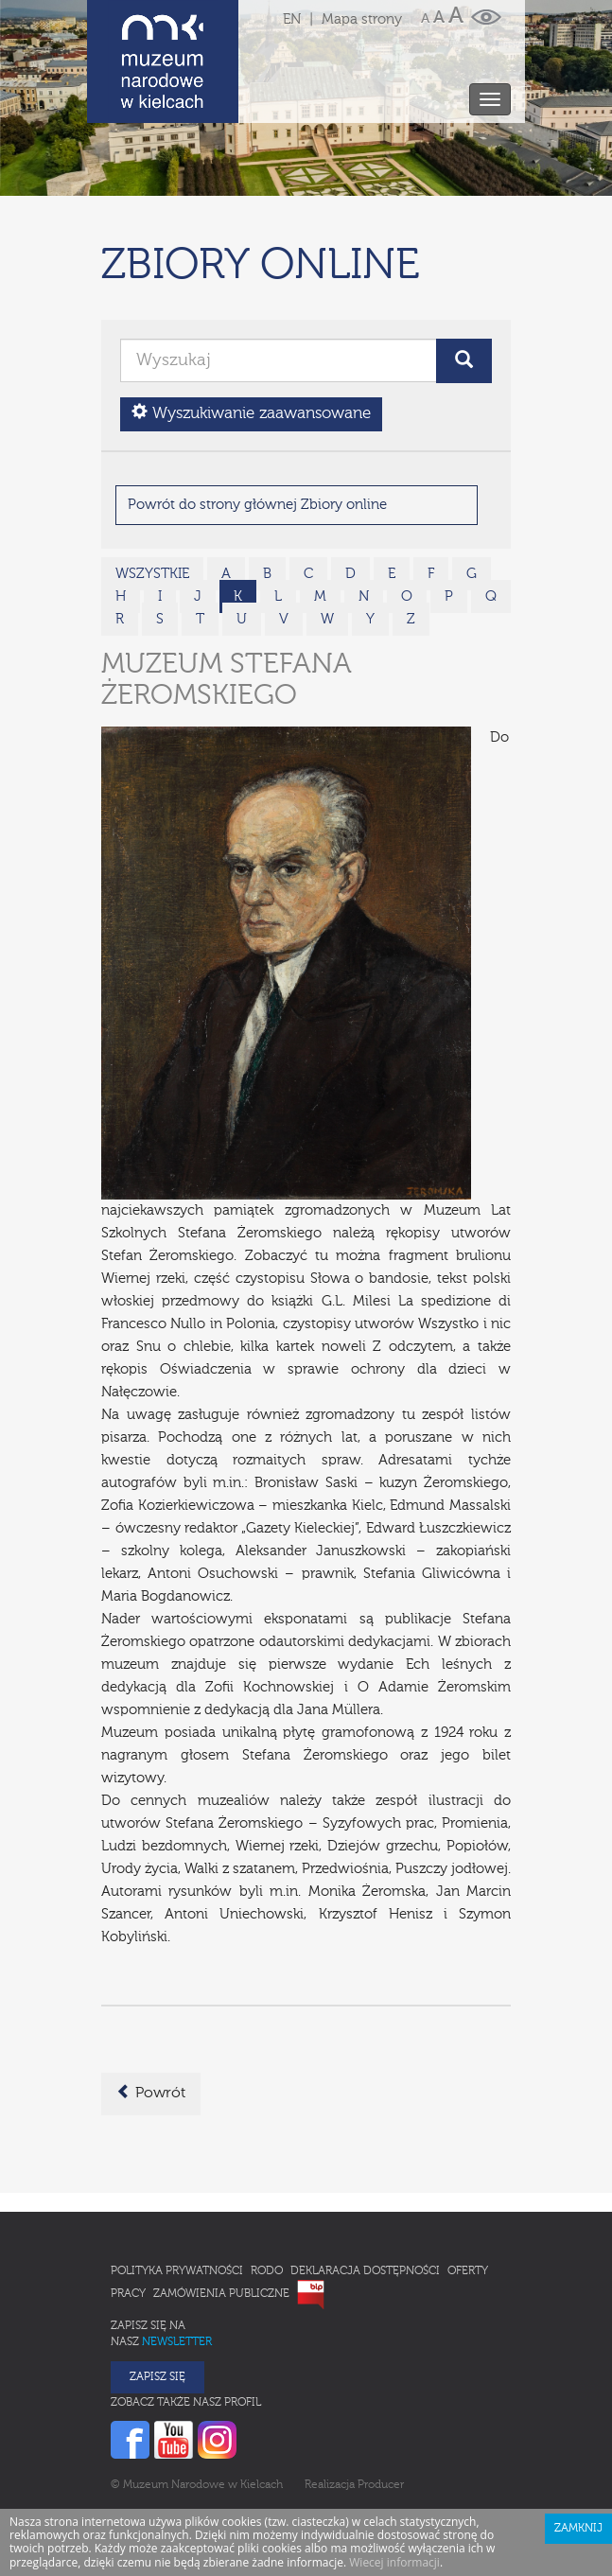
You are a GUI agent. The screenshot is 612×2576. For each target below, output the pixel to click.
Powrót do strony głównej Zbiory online (257, 421)
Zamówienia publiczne (221, 2211)
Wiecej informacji (394, 2479)
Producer (381, 2402)
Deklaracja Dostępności (365, 2188)
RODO (267, 2188)
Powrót (150, 2009)
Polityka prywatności (177, 2188)
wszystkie (152, 490)
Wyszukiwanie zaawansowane (251, 330)
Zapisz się (157, 2294)
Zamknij (578, 2445)
